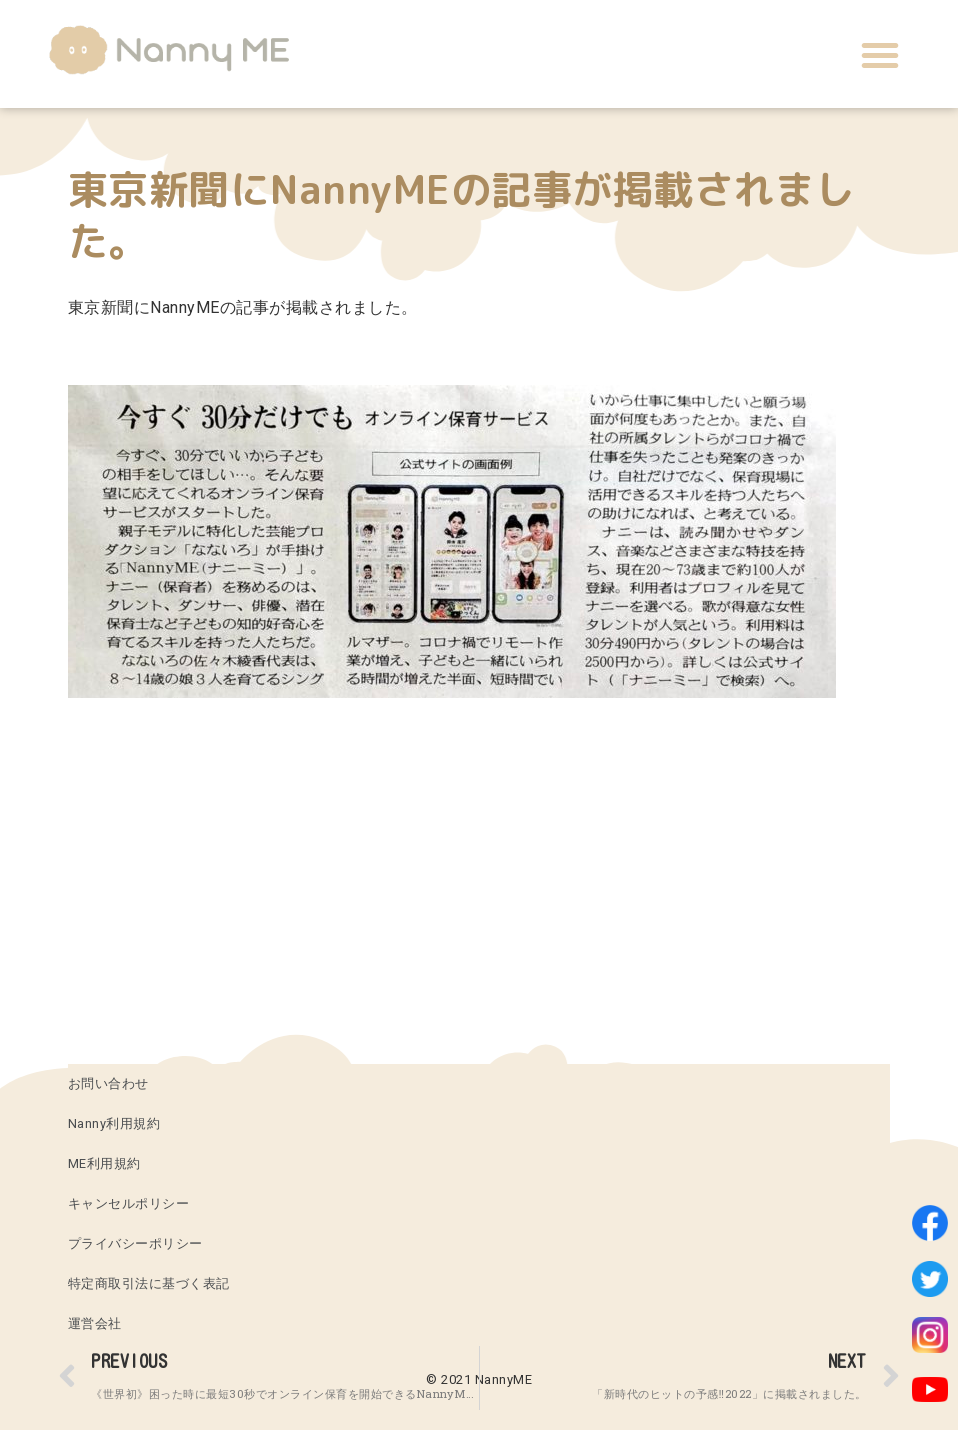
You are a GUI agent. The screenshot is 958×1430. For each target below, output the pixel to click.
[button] (880, 55)
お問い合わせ (108, 1083)
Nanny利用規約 (114, 1123)
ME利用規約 (104, 1163)
